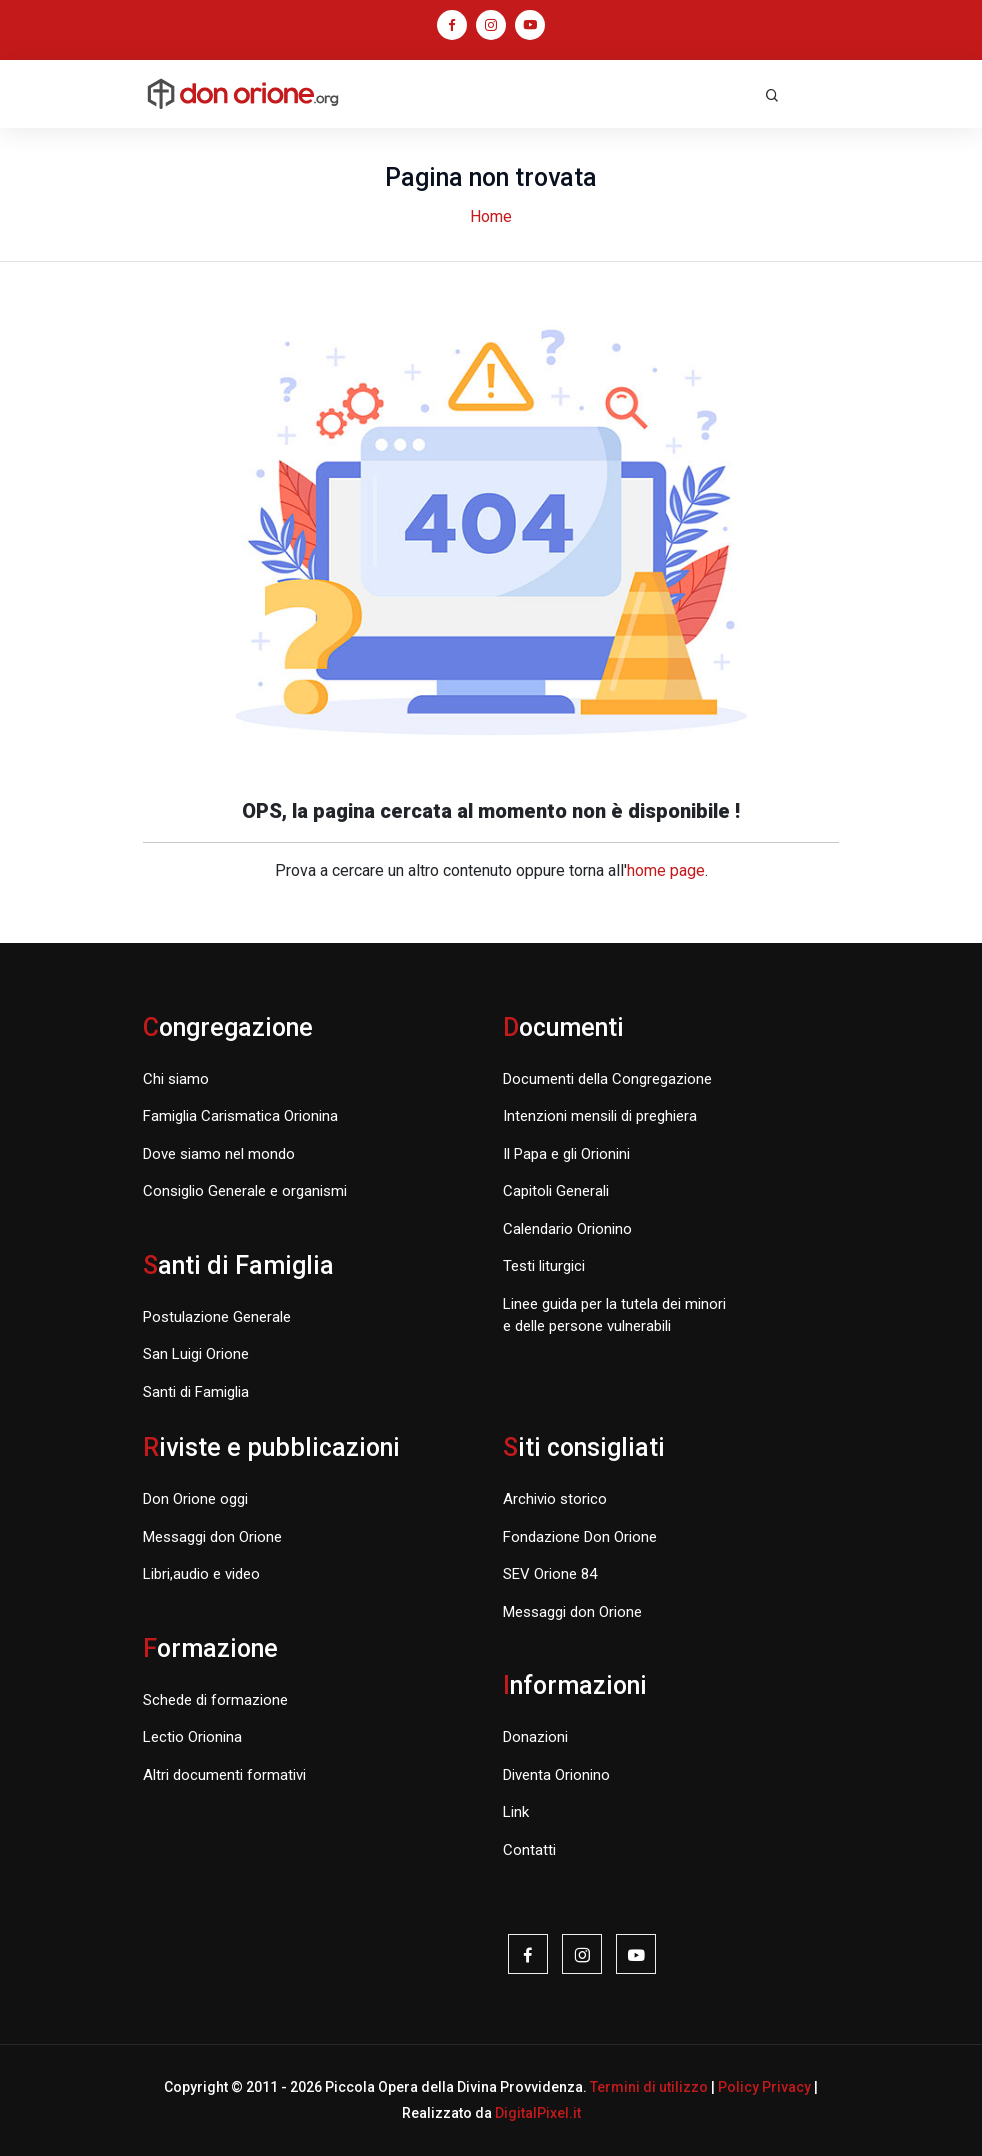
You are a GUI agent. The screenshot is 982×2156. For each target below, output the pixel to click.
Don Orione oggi (195, 1499)
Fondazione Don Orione (580, 1537)
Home (491, 216)
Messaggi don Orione (212, 1537)
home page (666, 870)
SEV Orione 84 (550, 1574)
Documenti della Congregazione (607, 1079)
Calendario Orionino (567, 1229)
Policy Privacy (764, 2087)
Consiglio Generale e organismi (245, 1191)
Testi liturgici (544, 1266)
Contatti (529, 1850)
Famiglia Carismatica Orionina (240, 1116)
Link (516, 1812)
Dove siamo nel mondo (219, 1154)
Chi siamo (176, 1079)
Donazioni (535, 1737)
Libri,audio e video (201, 1574)
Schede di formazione (215, 1700)
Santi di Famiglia (196, 1392)
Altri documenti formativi (224, 1775)
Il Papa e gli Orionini (566, 1154)
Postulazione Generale (217, 1317)
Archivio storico (555, 1499)
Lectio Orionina (192, 1737)
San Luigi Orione (196, 1354)
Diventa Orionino (556, 1775)
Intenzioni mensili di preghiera (600, 1116)
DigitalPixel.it (538, 2113)
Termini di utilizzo (649, 2087)
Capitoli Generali (556, 1191)
